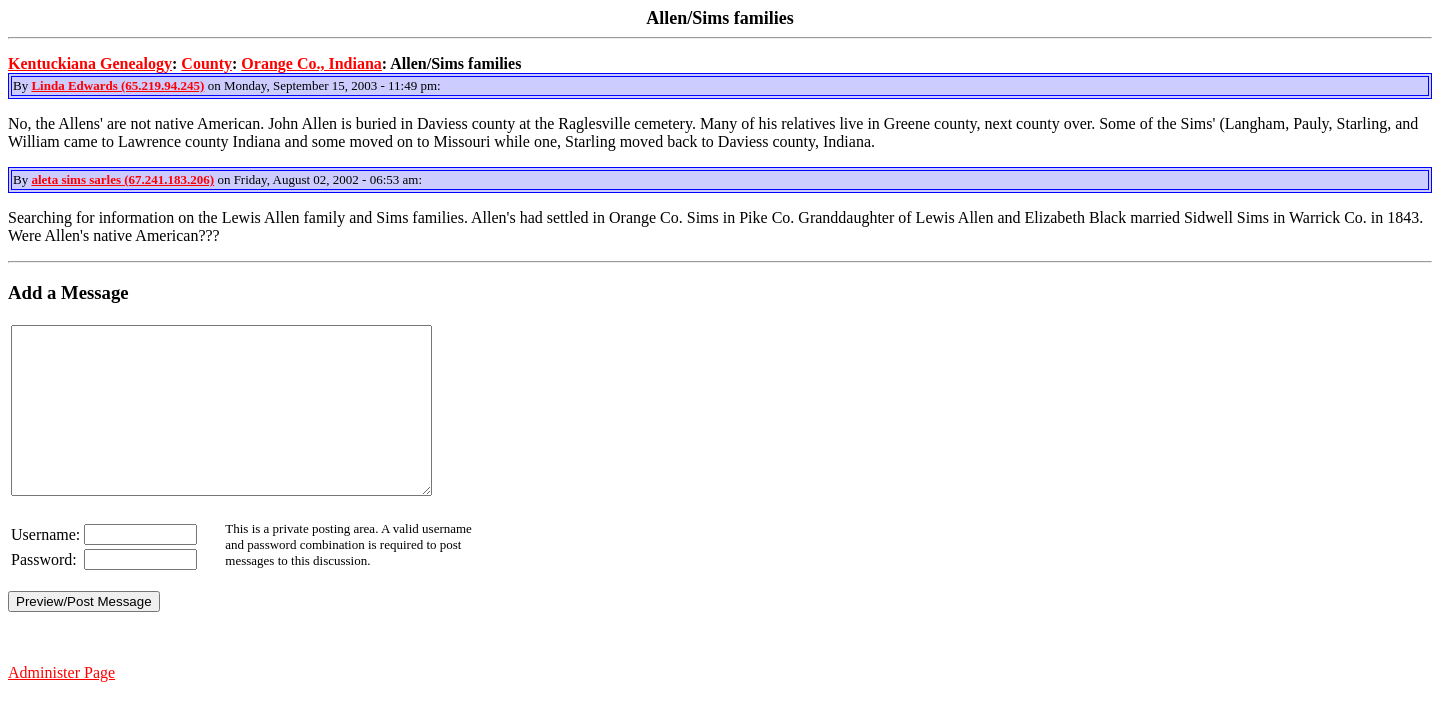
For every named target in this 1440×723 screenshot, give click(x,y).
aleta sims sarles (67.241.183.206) (122, 179)
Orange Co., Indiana (311, 63)
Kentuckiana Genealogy (90, 63)
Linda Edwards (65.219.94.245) (117, 85)
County (206, 63)
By (22, 85)
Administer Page (61, 705)
